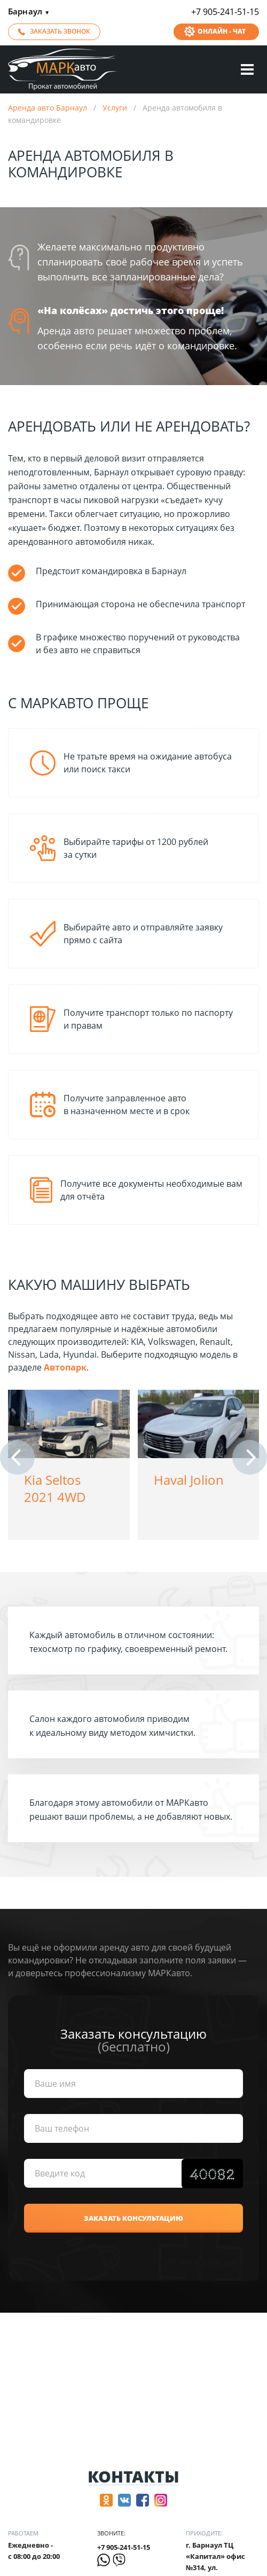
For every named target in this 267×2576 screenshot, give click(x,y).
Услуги (115, 108)
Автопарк (65, 1367)
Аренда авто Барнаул (47, 108)
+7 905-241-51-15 (225, 12)
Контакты (133, 2477)
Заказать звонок (60, 31)
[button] (17, 1457)
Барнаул (29, 12)
